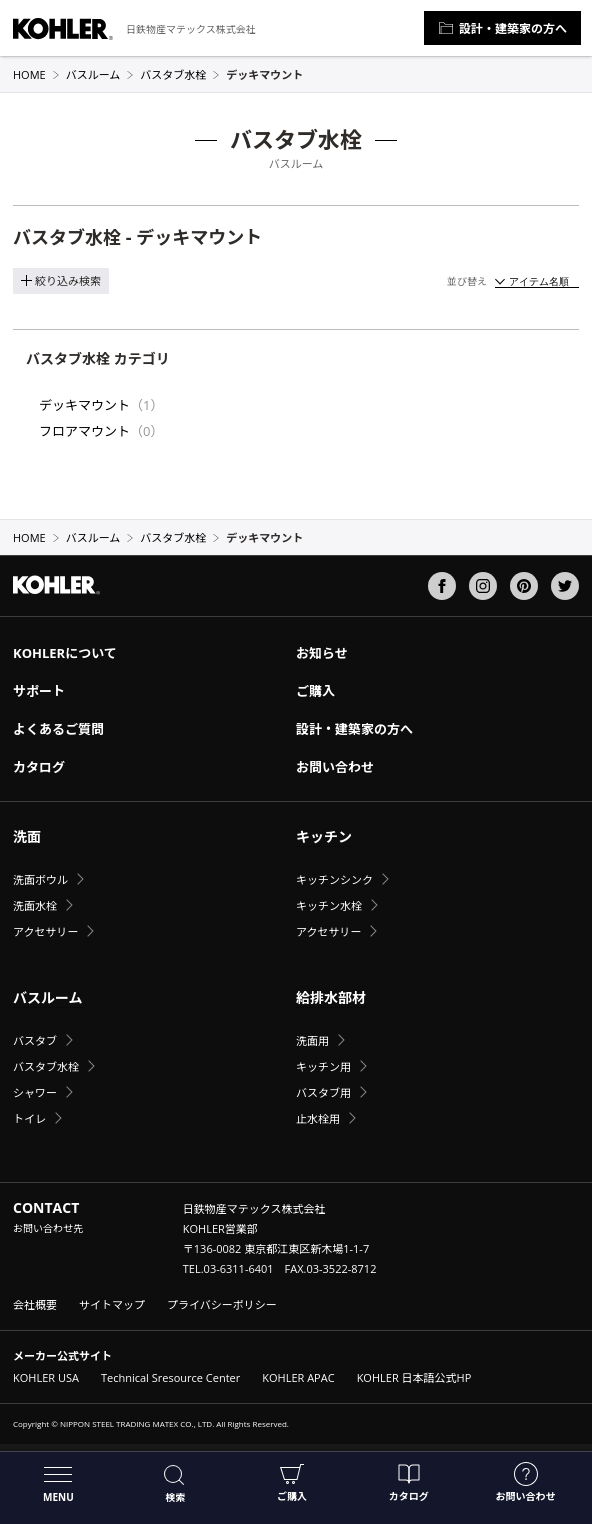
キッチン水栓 (329, 905)
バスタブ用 (323, 1092)
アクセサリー (45, 931)
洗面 (27, 836)
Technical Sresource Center (170, 1377)
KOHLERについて (65, 653)
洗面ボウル (40, 879)
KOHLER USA (46, 1377)
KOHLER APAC (298, 1377)
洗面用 (312, 1040)
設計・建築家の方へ (502, 28)
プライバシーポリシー (222, 1304)
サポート (39, 691)
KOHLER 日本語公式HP (414, 1377)
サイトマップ (112, 1304)
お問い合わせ (526, 1482)
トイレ (29, 1118)
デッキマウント (84, 405)
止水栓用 (318, 1118)
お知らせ (322, 653)
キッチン (324, 836)
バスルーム (100, 74)
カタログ (409, 1482)
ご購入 (292, 1482)
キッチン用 (323, 1066)
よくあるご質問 (58, 729)
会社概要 (35, 1304)
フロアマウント (84, 431)
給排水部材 (331, 997)
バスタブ (35, 1040)
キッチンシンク (334, 879)
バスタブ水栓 (180, 74)
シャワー (35, 1092)
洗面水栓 (35, 905)
